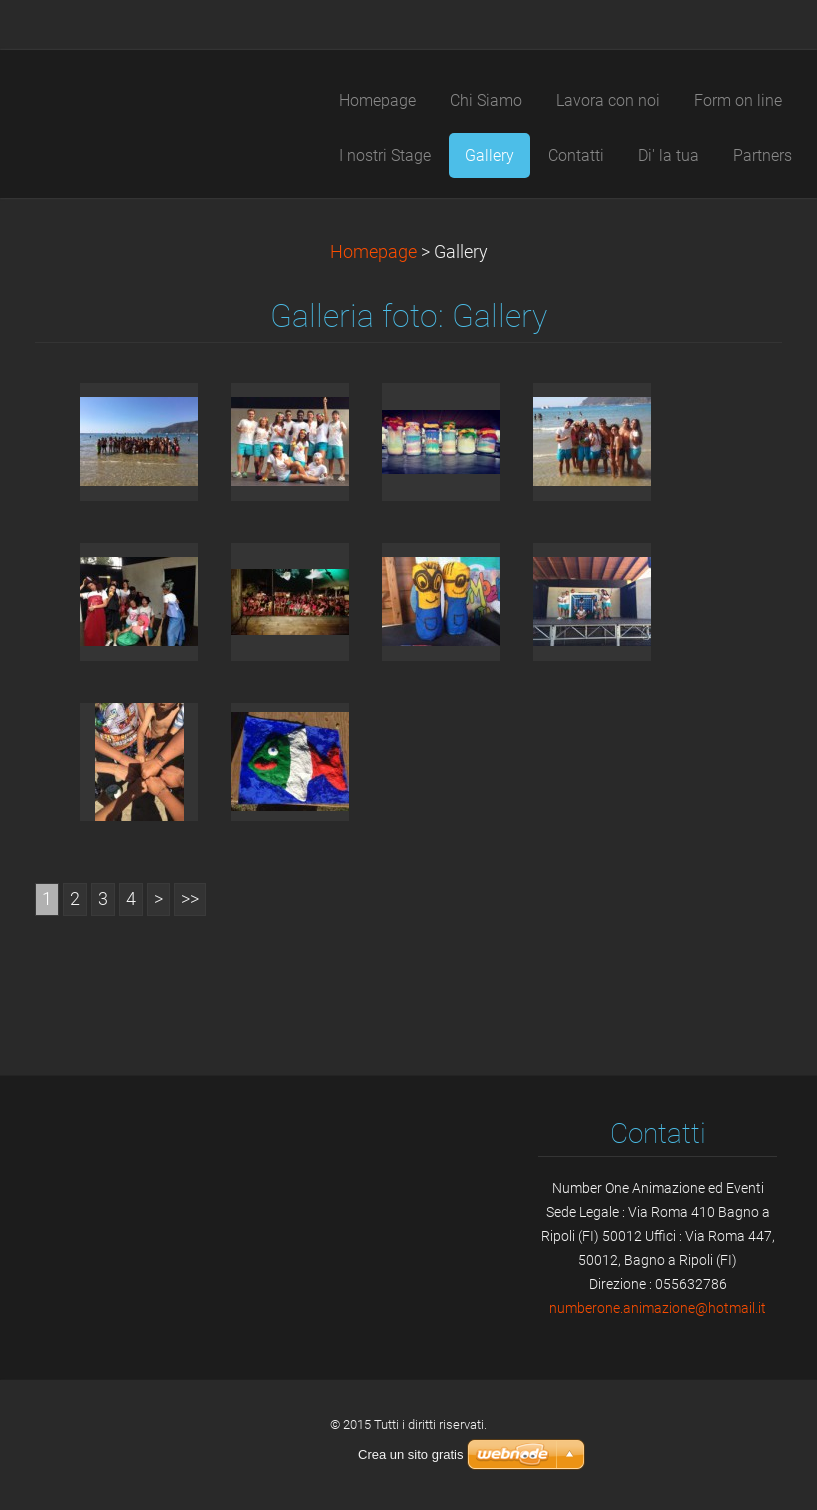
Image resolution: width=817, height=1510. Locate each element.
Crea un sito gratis (411, 1454)
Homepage (373, 252)
